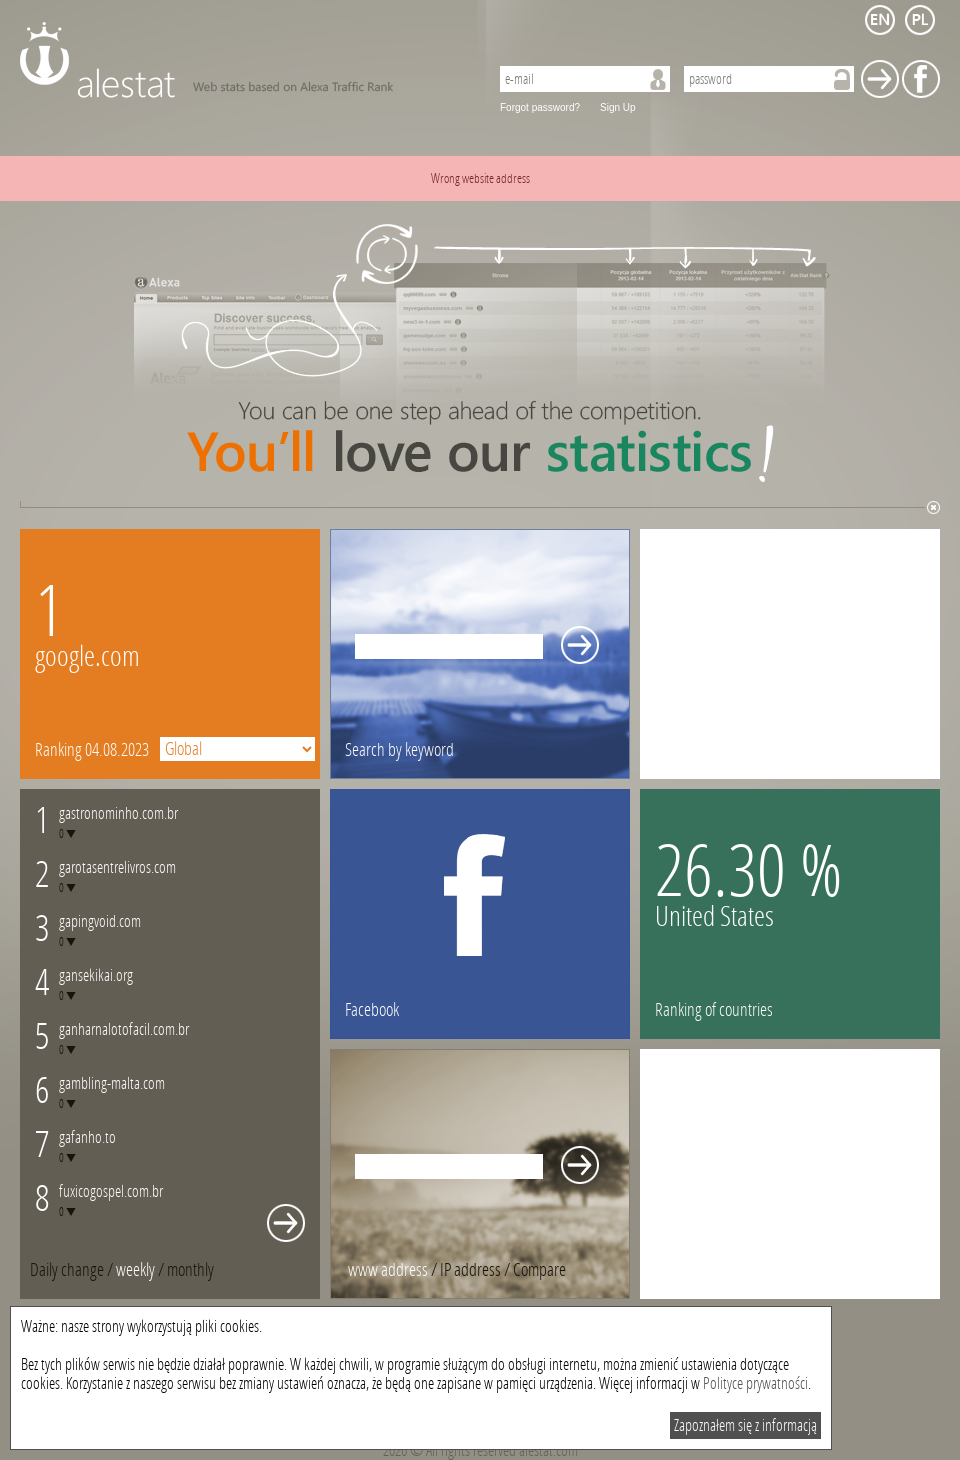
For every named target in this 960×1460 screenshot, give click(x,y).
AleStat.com (242, 60)
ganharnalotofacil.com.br (124, 1029)
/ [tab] (73, 1270)
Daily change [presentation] (67, 1270)
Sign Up (618, 107)
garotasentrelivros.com (117, 867)
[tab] (190, 1270)
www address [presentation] (388, 1270)
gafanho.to (87, 1137)
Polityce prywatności (755, 1383)
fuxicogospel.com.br (111, 1191)
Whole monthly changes (286, 1223)
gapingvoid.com (100, 921)
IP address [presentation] (470, 1270)
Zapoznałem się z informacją (745, 1425)
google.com (87, 656)
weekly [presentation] (135, 1270)
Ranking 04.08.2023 (92, 750)
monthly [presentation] (190, 1270)
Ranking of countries (714, 1010)
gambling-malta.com (112, 1083)
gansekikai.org (96, 975)
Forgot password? (540, 107)
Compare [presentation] (539, 1270)
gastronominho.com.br (118, 813)
